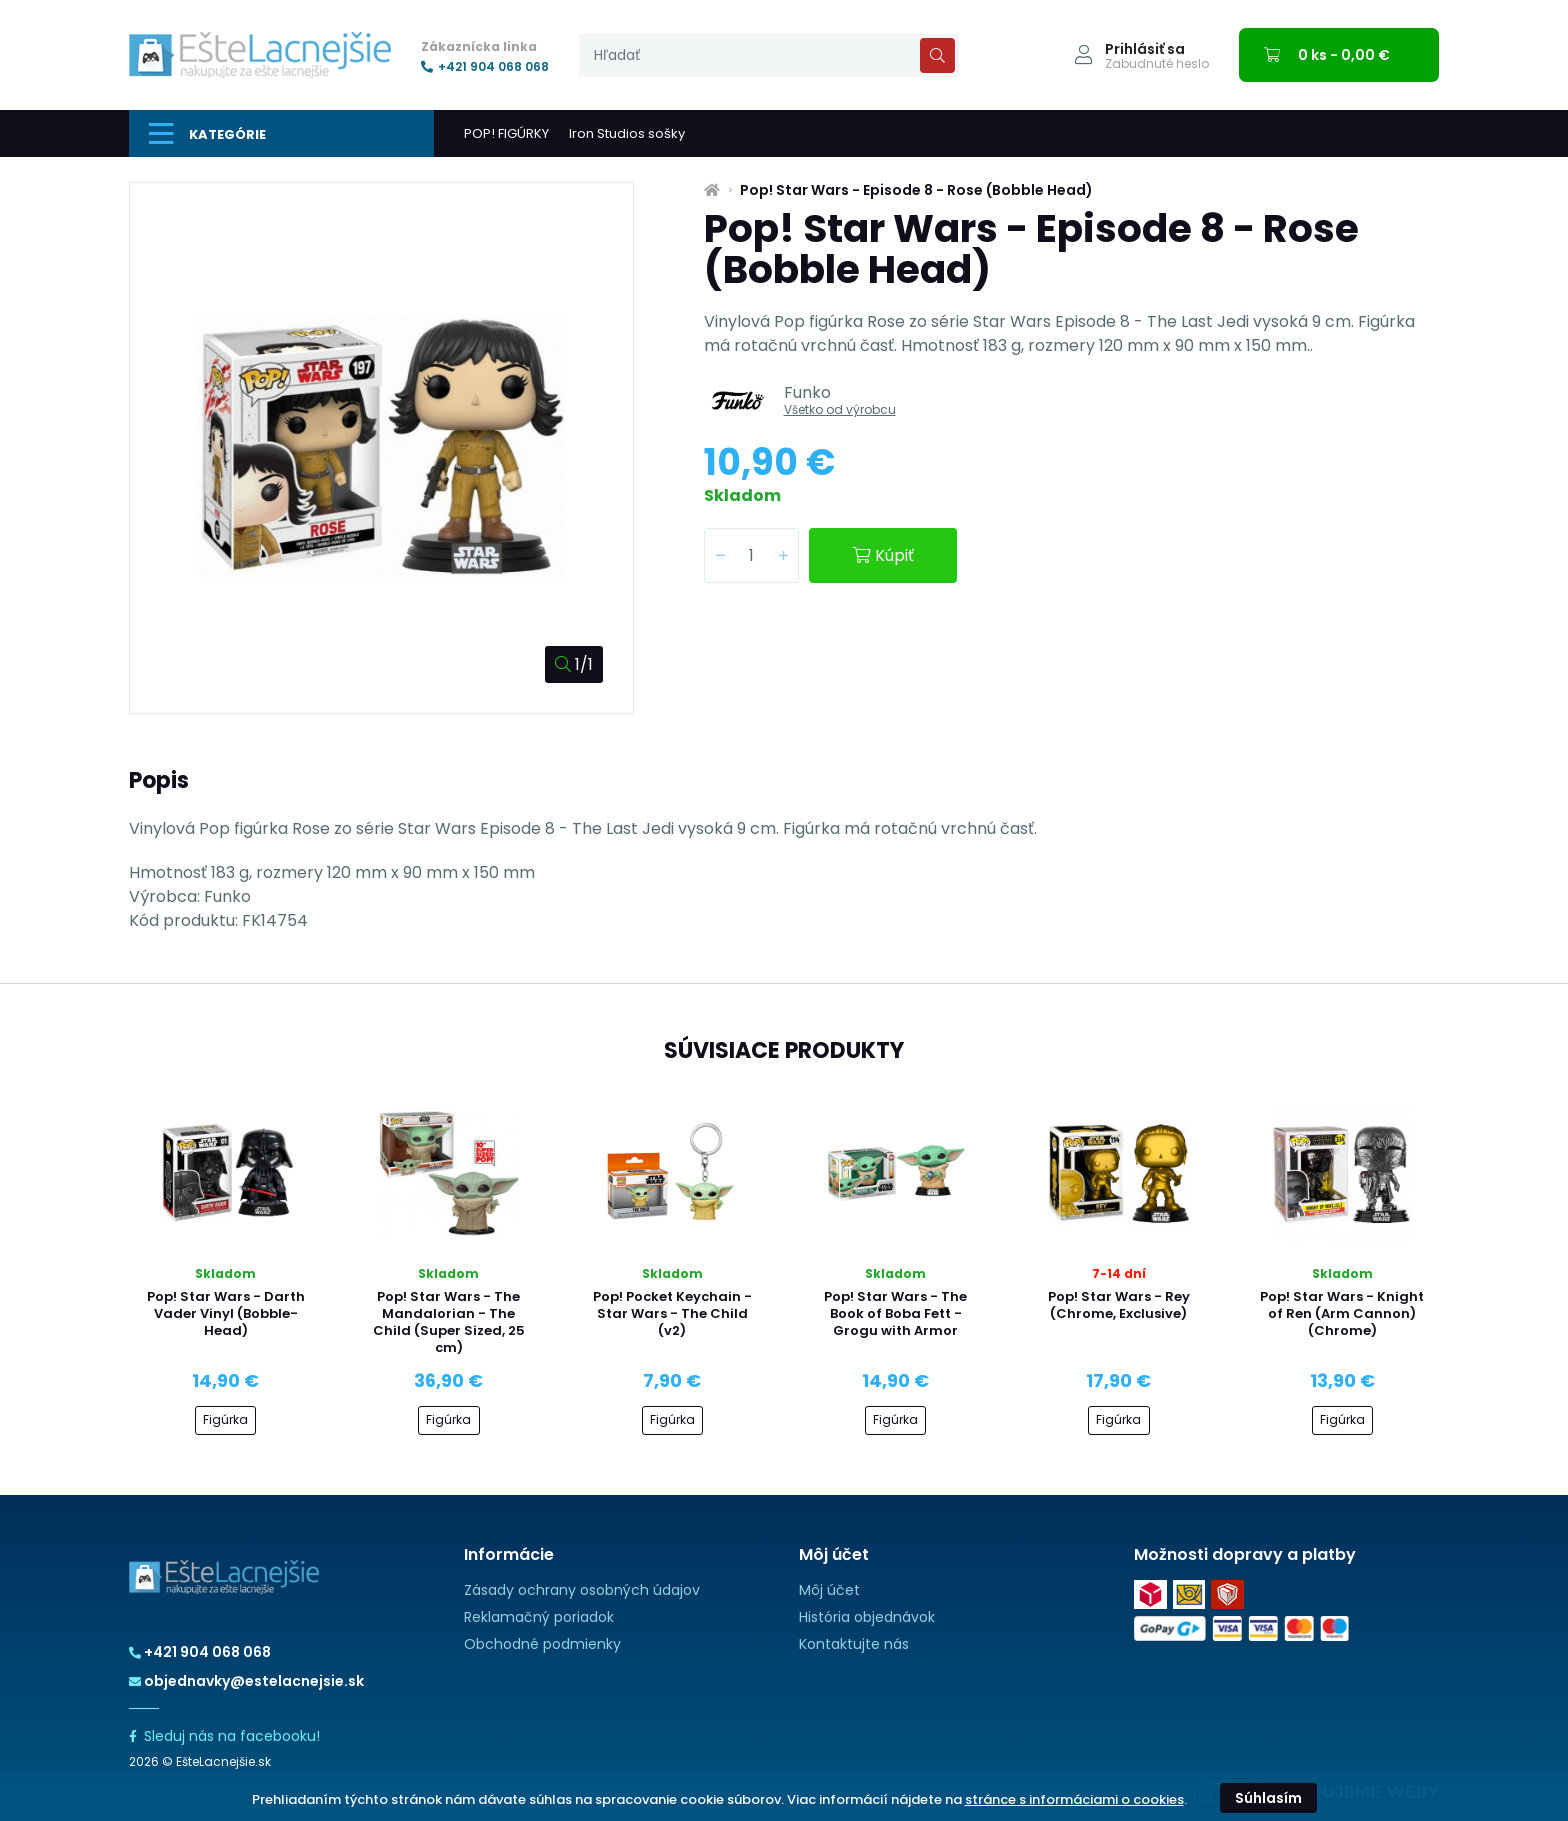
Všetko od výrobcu (840, 409)
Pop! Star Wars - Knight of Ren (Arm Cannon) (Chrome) (1342, 1313)
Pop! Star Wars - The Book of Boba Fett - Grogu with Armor (895, 1313)
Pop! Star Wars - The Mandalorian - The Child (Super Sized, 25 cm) (449, 1322)
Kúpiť (883, 555)
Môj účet (829, 1590)
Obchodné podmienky (542, 1644)
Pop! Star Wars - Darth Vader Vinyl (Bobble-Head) (226, 1313)
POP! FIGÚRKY (506, 133)
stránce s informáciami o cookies (1074, 1799)
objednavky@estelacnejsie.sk (246, 1681)
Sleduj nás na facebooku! (224, 1736)
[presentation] (769, 55)
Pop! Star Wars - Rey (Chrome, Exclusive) (1119, 1305)
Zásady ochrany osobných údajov (582, 1590)
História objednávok (867, 1617)
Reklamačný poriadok (539, 1617)
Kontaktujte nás (854, 1644)
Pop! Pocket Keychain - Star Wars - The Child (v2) (672, 1313)
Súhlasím (1268, 1798)
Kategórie (207, 134)
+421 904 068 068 (485, 67)
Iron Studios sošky (627, 133)
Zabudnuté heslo (1157, 64)
